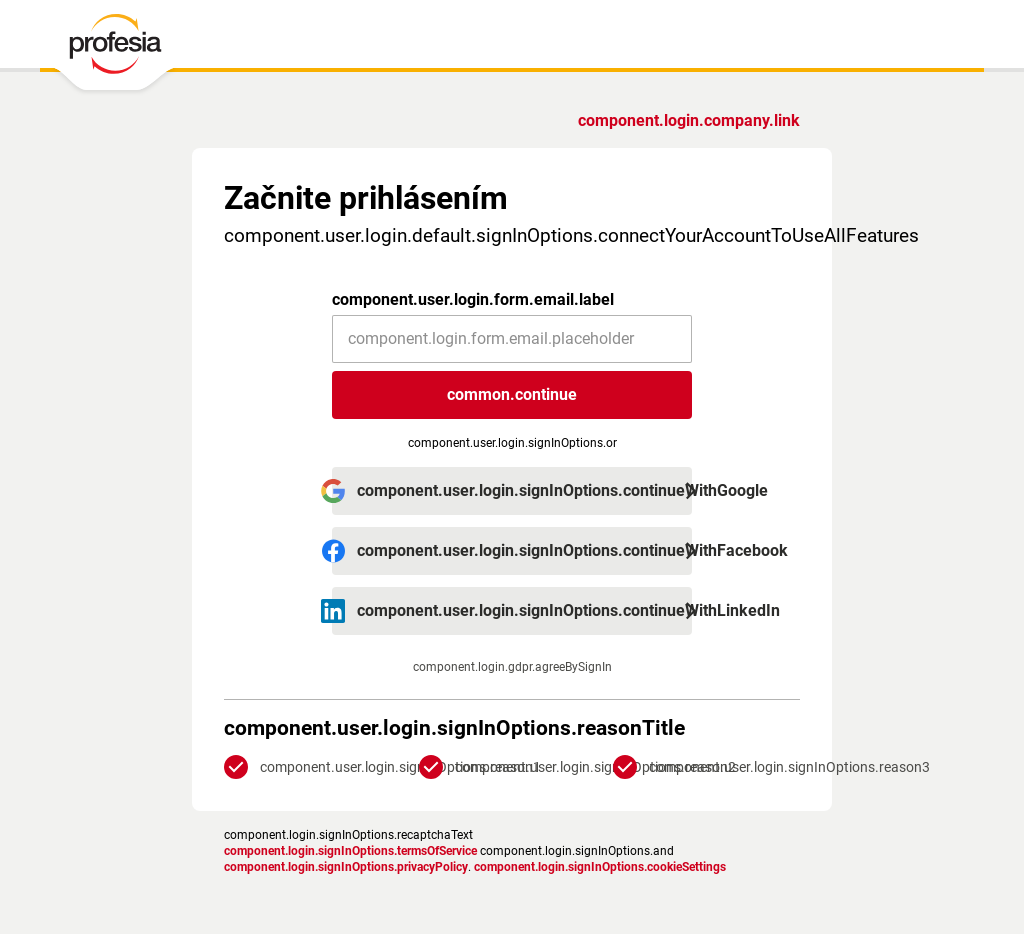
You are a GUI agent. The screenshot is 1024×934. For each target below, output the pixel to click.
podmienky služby (464, 830)
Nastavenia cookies (570, 830)
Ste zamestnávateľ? (728, 120)
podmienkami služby (556, 600)
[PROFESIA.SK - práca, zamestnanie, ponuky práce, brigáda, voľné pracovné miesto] (114, 49)
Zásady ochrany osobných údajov (313, 830)
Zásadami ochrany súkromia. (556, 616)
